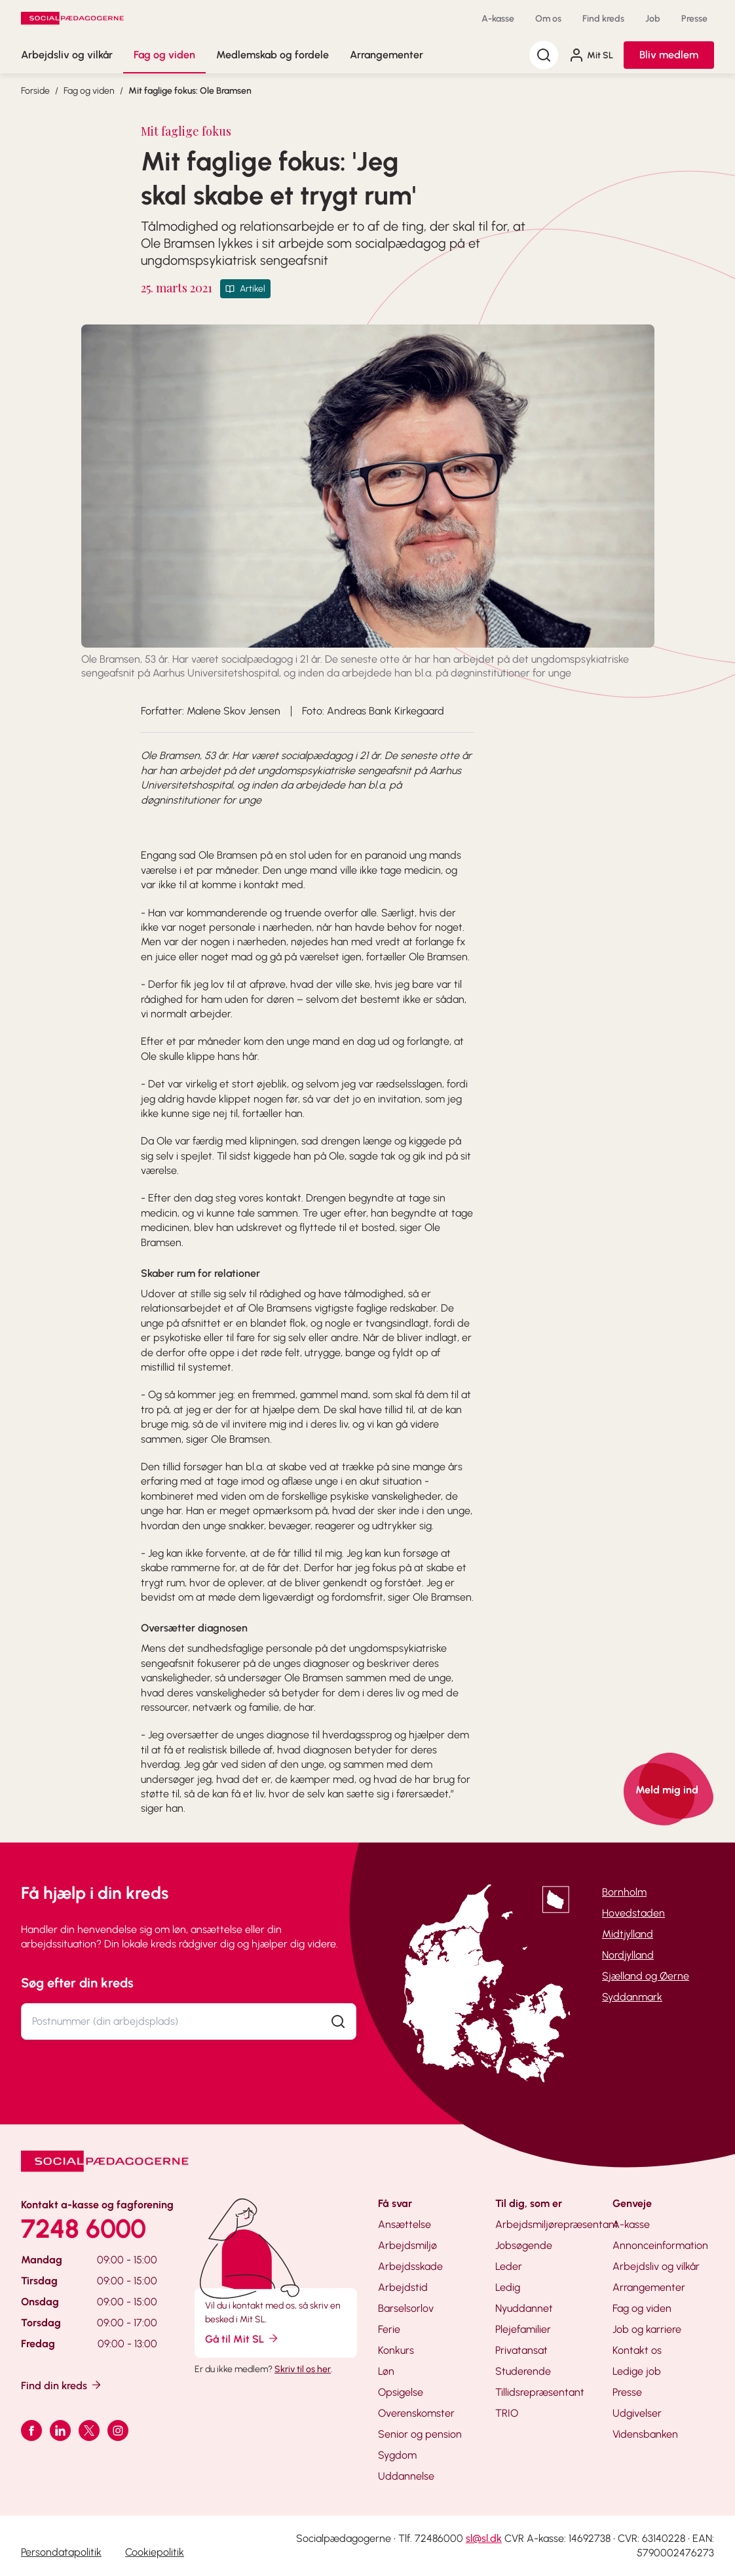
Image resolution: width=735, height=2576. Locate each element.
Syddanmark (632, 1997)
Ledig (507, 2287)
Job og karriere (646, 2329)
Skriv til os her (302, 2369)
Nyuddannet (524, 2308)
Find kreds (603, 18)
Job (652, 18)
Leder (508, 2266)
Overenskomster (416, 2413)
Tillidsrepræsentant (539, 2392)
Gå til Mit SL (242, 2338)
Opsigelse (400, 2392)
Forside (35, 90)
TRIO (506, 2413)
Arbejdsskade (410, 2266)
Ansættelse (404, 2224)
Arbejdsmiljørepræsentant (556, 2224)
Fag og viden (164, 55)
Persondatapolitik (61, 2552)
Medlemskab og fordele (272, 55)
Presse (694, 18)
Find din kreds (62, 2385)
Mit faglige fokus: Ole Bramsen (190, 90)
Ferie (389, 2329)
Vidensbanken (645, 2434)
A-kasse (497, 18)
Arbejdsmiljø (407, 2245)
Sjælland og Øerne (645, 1976)
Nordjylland (628, 1955)
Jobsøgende (523, 2245)
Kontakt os (637, 2350)
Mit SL (591, 55)
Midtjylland (627, 1934)
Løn (386, 2371)
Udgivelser (637, 2413)
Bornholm (624, 1892)
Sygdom (397, 2455)
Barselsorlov (406, 2308)
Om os (548, 18)
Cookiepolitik (154, 2552)
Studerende (523, 2371)
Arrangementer (386, 55)
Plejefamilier (523, 2329)
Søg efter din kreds (77, 1983)
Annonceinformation (660, 2245)
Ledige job (636, 2371)
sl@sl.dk (484, 2538)
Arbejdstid (403, 2287)
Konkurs (396, 2350)
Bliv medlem (668, 55)
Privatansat (521, 2350)
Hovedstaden (633, 1913)
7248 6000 (83, 2228)
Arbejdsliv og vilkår (67, 55)
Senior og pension (420, 2434)
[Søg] (543, 55)
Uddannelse (406, 2476)
